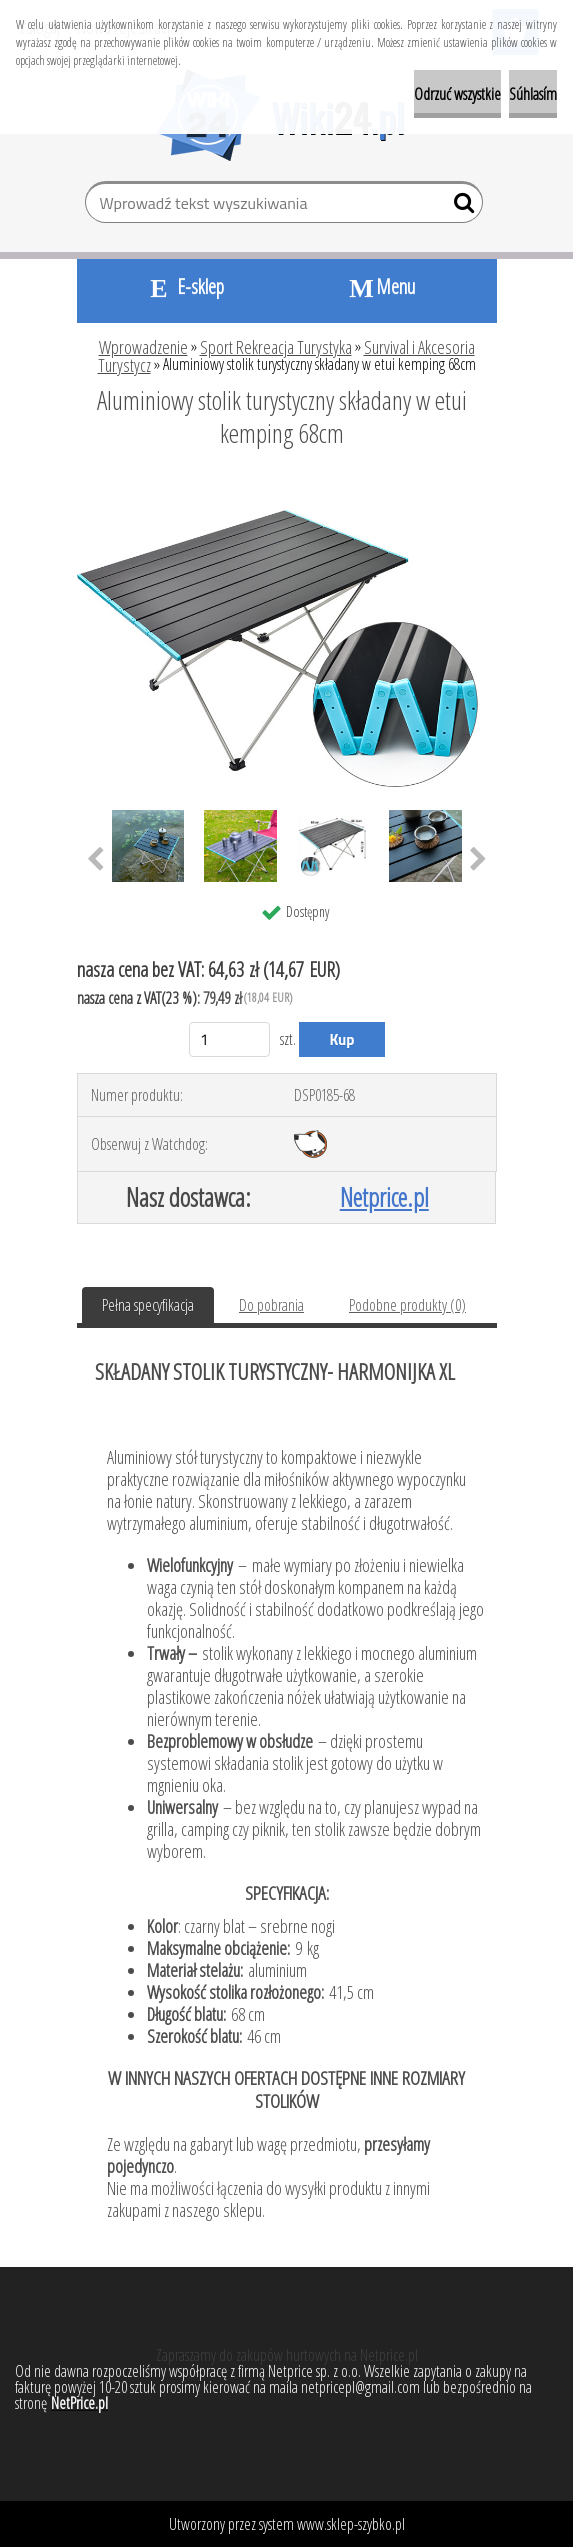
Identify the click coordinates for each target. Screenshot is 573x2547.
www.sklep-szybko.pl (351, 2524)
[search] (459, 207)
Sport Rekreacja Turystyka (276, 347)
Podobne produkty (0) (407, 1305)
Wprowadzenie (143, 347)
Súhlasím (533, 94)
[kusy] (229, 1039)
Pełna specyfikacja (148, 1305)
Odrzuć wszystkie (457, 94)
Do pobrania (271, 1305)
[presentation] (95, 860)
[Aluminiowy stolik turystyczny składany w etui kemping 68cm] (287, 488)
